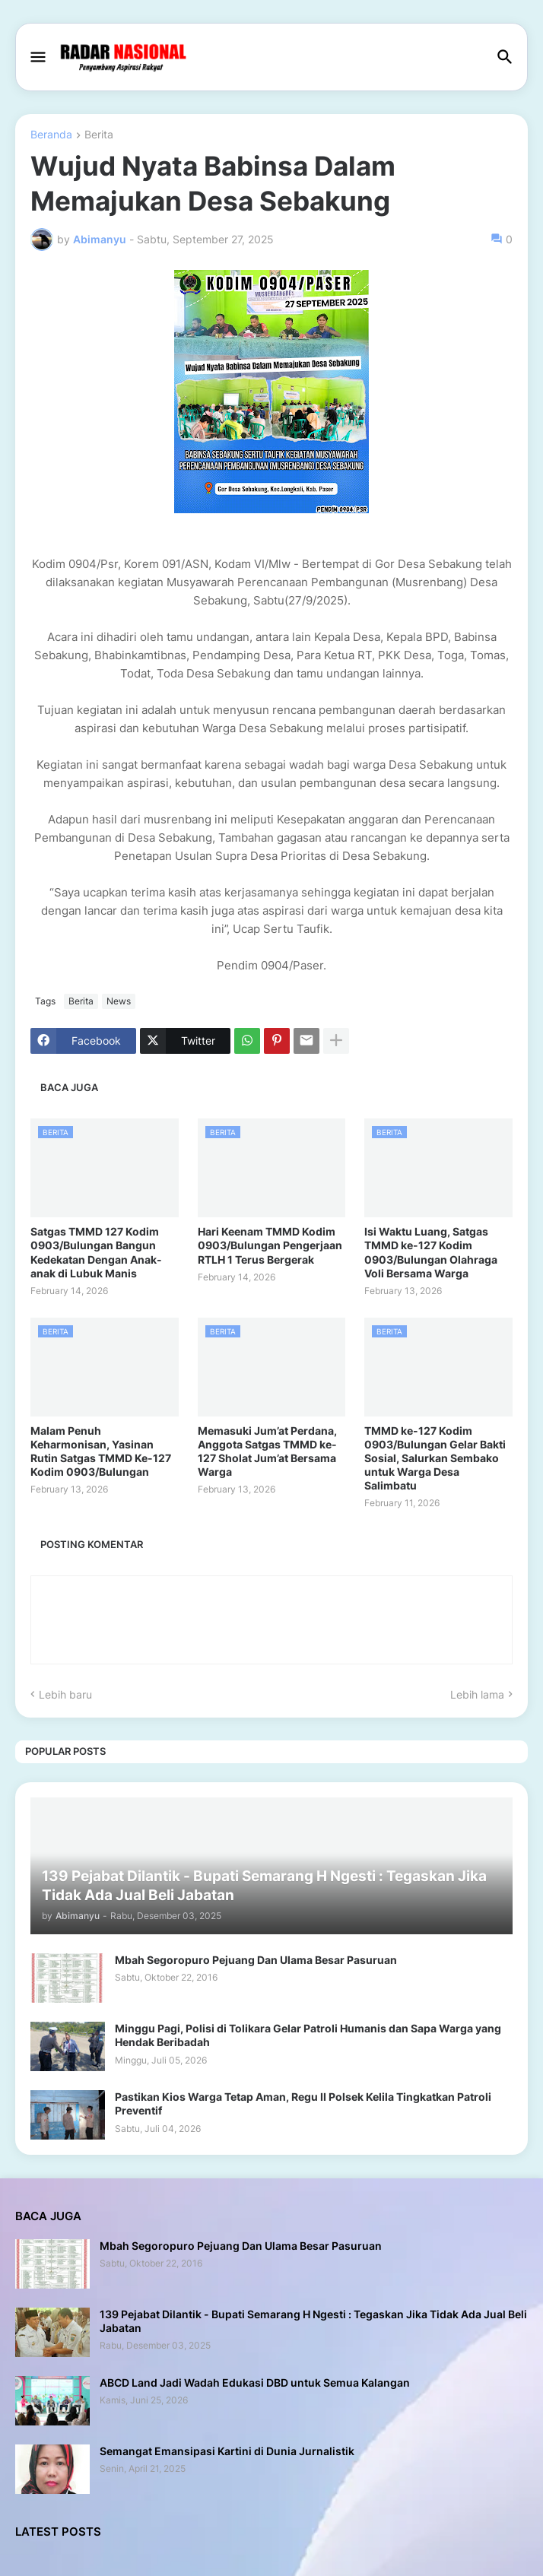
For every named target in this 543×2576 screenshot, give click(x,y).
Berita (98, 135)
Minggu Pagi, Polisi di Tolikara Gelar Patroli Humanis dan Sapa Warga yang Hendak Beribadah (308, 2035)
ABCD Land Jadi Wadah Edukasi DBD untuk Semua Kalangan (255, 2382)
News (118, 1001)
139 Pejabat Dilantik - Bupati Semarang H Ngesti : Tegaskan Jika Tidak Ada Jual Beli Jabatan (313, 2321)
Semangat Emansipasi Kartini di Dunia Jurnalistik (227, 2450)
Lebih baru (65, 1694)
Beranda (51, 135)
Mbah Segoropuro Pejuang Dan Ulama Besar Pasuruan (256, 1959)
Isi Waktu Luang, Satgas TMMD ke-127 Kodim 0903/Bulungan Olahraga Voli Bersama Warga (430, 1252)
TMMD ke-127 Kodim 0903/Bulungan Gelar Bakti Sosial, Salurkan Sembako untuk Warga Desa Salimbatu (435, 1458)
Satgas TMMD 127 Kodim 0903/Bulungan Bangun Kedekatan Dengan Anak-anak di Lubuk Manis (96, 1252)
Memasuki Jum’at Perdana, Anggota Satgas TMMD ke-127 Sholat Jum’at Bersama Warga (267, 1451)
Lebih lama (477, 1694)
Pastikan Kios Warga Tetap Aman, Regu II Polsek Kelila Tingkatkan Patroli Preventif (303, 2103)
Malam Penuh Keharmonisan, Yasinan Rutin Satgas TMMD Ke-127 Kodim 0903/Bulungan (100, 1451)
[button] (37, 58)
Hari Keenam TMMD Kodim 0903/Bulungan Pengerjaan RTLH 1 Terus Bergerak (270, 1245)
